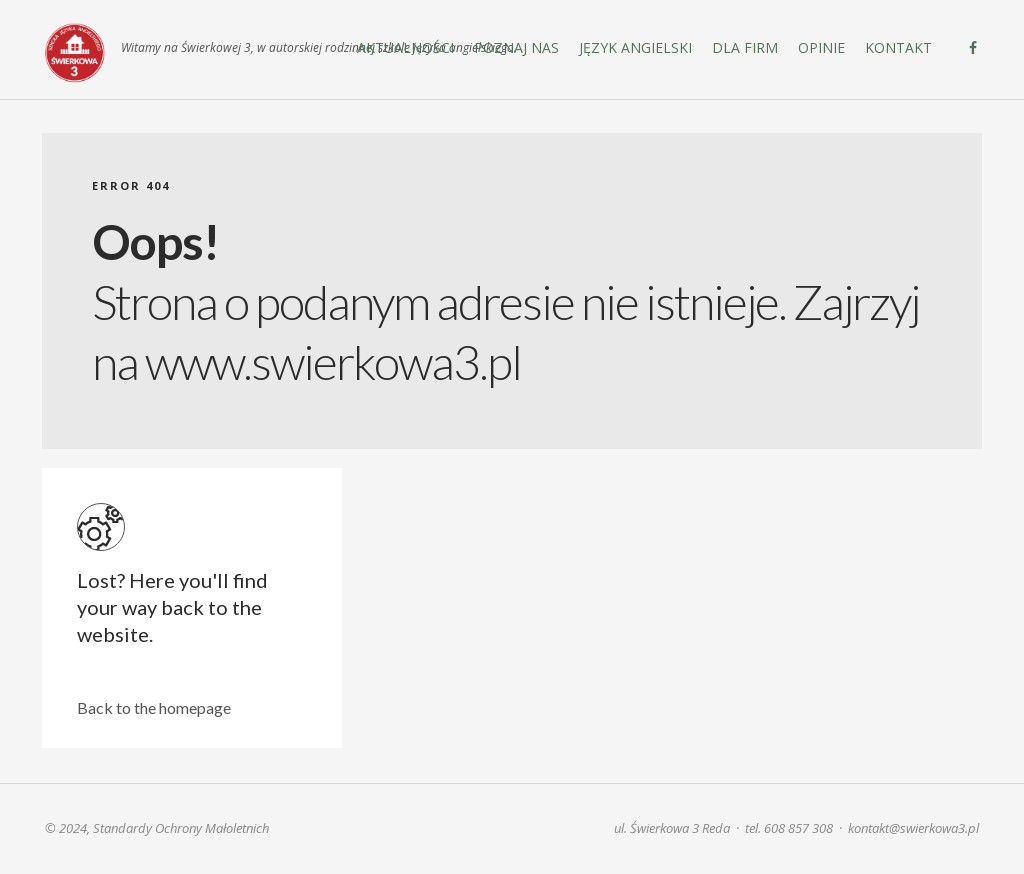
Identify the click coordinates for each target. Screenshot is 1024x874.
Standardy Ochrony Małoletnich (181, 828)
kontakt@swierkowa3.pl (913, 828)
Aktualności (405, 47)
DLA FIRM (745, 47)
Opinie (821, 47)
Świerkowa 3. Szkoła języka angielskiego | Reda (75, 53)
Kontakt (898, 47)
